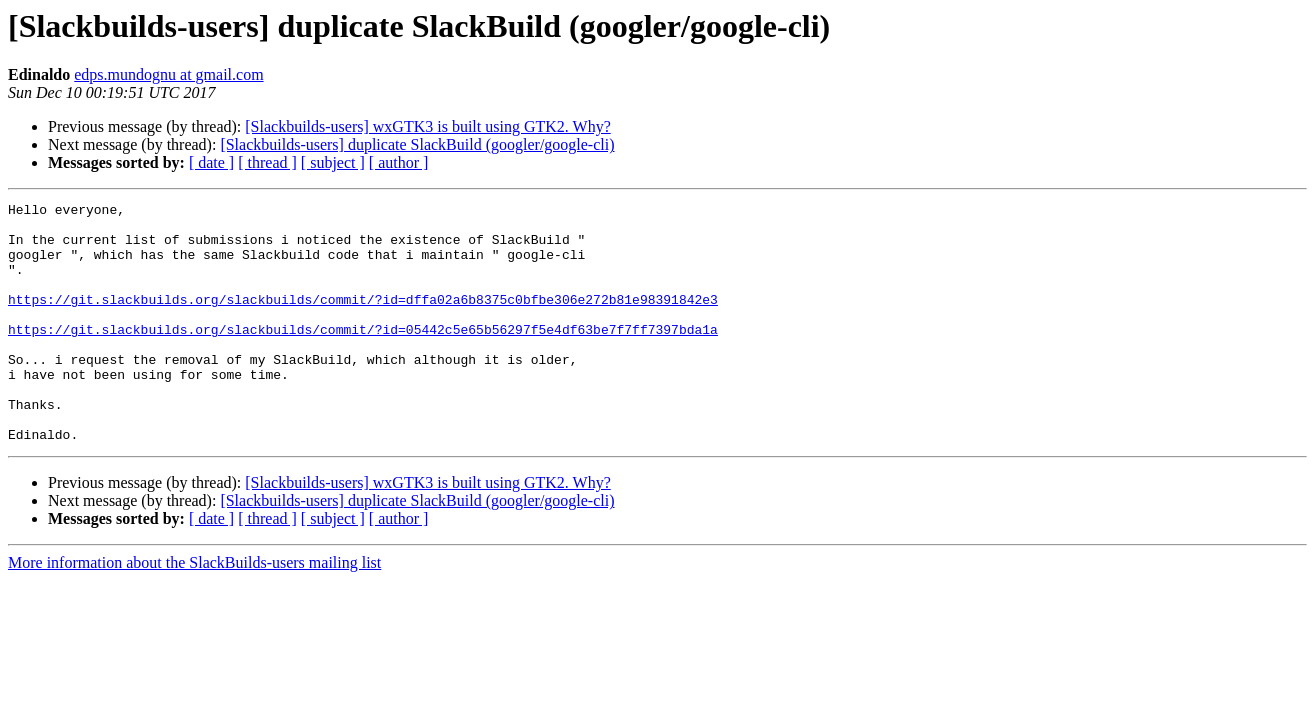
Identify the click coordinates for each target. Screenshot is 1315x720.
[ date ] (211, 162)
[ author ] (399, 162)
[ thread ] (267, 162)
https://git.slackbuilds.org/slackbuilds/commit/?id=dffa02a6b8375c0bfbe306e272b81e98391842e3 (363, 320)
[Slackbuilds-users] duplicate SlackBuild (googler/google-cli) (417, 144)
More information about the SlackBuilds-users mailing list (194, 610)
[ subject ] (333, 162)
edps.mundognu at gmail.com (168, 74)
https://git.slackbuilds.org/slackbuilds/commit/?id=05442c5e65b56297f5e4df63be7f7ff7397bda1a (363, 356)
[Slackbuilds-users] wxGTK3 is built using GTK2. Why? (427, 126)
